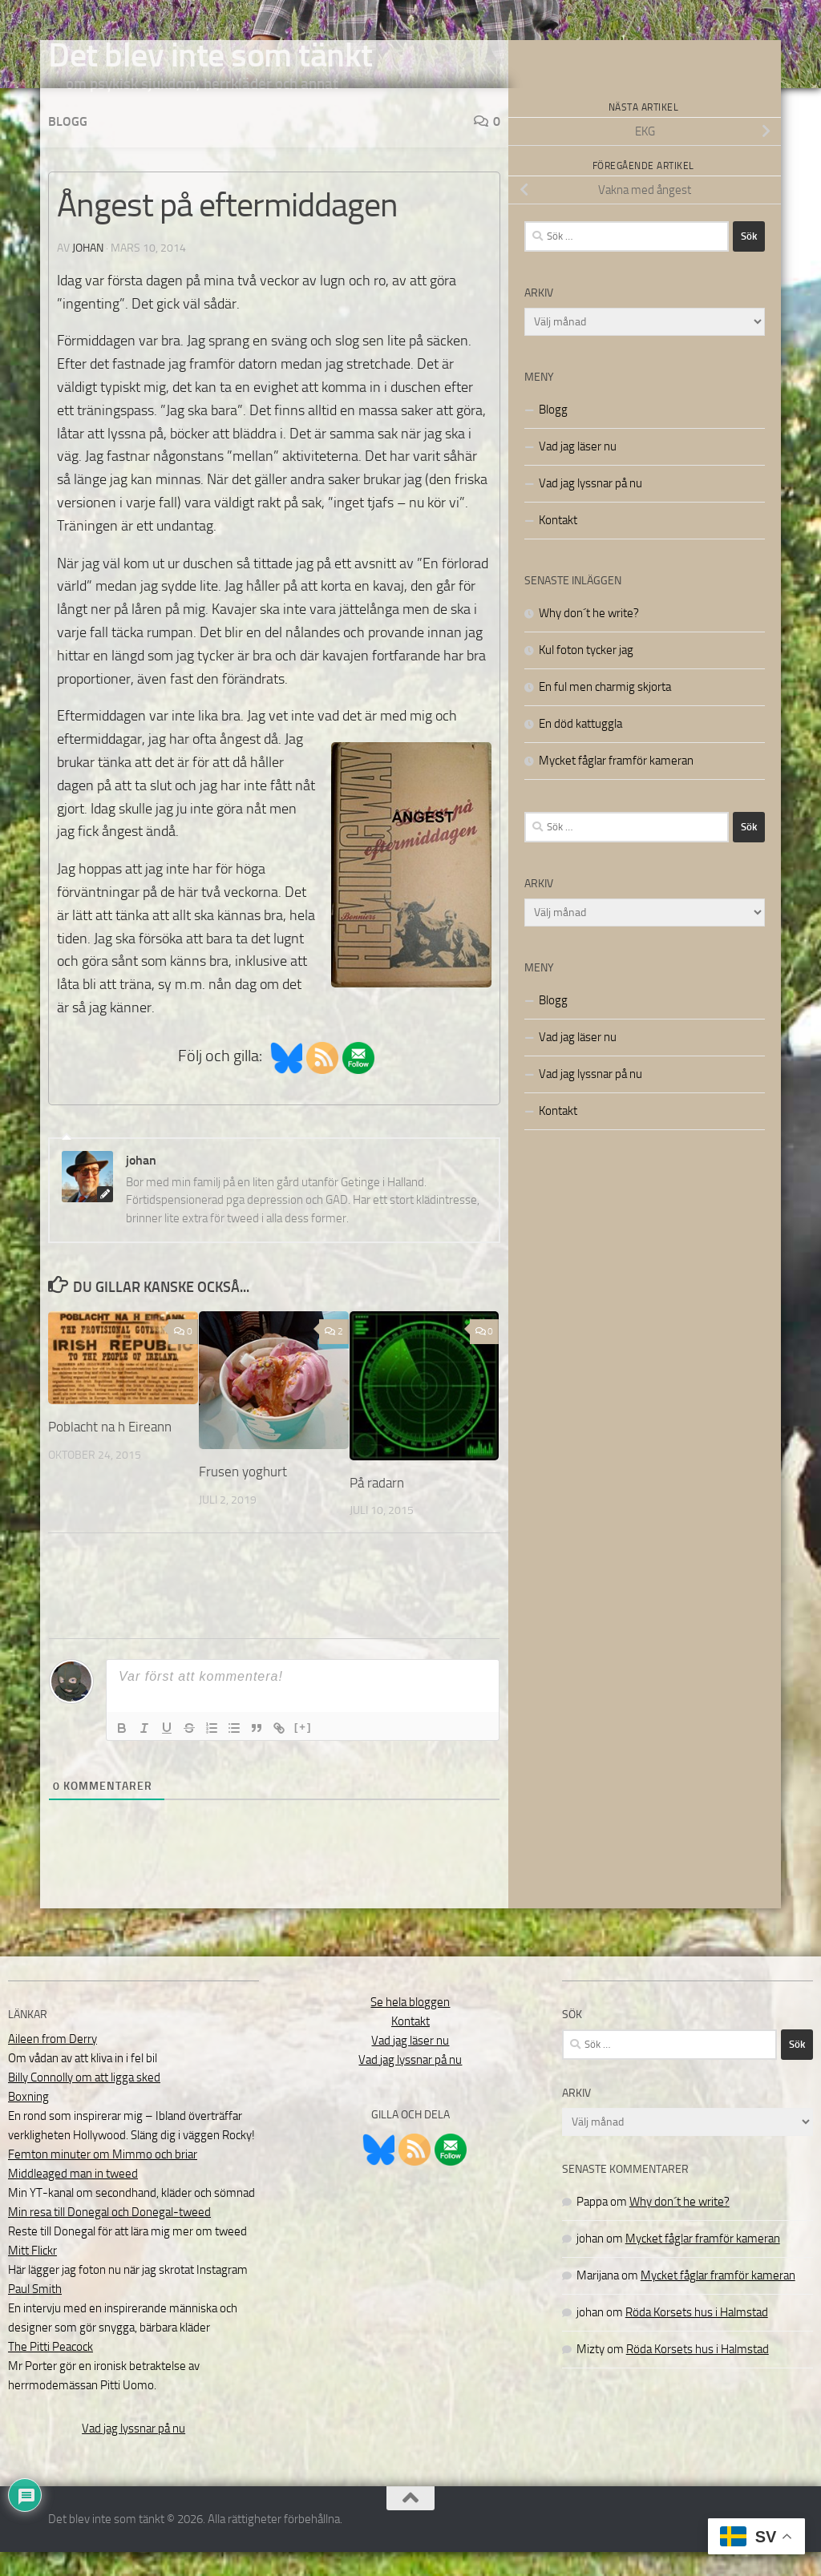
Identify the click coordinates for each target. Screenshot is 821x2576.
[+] (303, 1751)
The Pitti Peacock (50, 2371)
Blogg (67, 145)
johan (87, 272)
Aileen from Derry (52, 2063)
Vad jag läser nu (578, 470)
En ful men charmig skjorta (605, 711)
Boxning (28, 2121)
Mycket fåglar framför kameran (616, 784)
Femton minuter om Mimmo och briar (102, 2178)
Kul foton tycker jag (586, 674)
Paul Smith (35, 2313)
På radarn (377, 1507)
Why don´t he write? (589, 637)
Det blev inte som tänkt (210, 55)
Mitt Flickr (32, 2274)
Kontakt (558, 544)
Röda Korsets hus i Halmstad (696, 2336)
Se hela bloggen (410, 2026)
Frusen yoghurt (243, 1496)
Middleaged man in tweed (73, 2197)
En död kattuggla (580, 748)
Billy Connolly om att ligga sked (84, 2101)
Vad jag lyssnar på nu (590, 507)
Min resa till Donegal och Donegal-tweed (109, 2236)
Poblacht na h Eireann (110, 1451)
